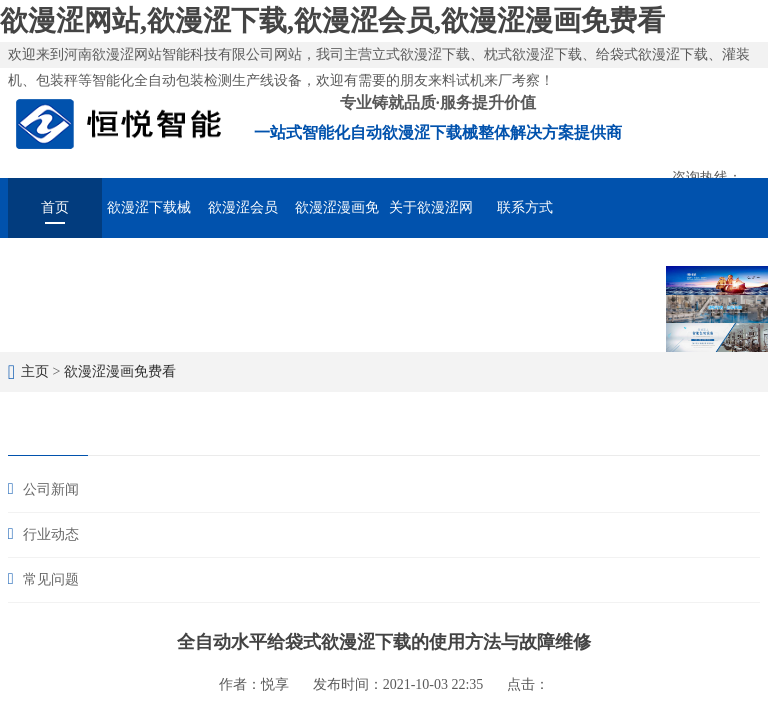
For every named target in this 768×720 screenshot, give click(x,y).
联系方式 (525, 207)
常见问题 (51, 579)
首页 (55, 207)
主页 (35, 371)
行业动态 (51, 534)
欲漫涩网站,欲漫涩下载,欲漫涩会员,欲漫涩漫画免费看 (332, 20)
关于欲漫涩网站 (431, 219)
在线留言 (619, 263)
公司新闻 (51, 489)
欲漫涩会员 (243, 207)
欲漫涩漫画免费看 (337, 219)
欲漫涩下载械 (149, 207)
